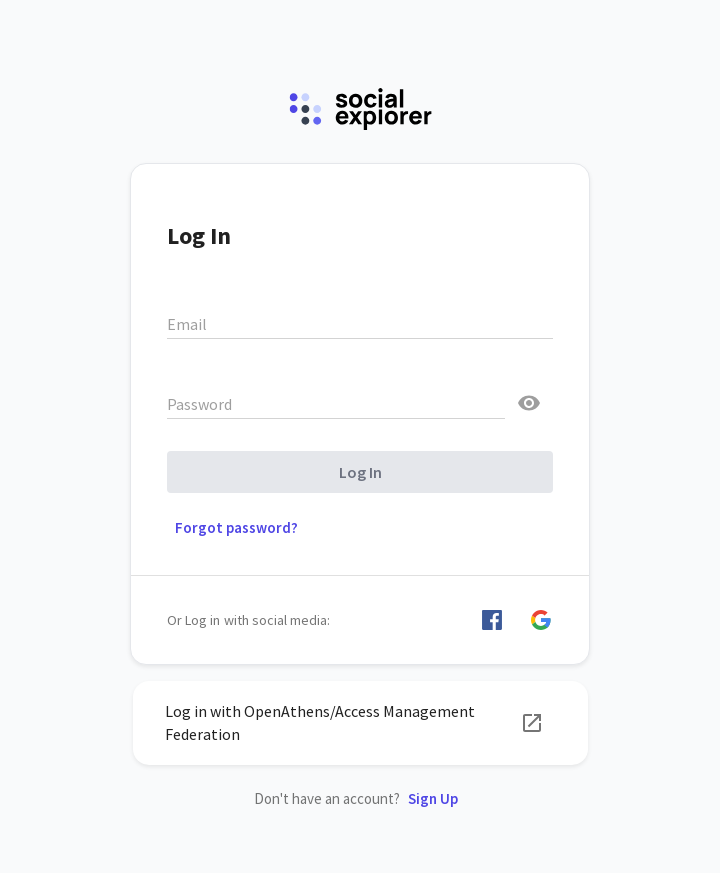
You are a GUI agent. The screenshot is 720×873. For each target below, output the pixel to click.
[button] (492, 620)
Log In (360, 472)
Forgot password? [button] (236, 527)
